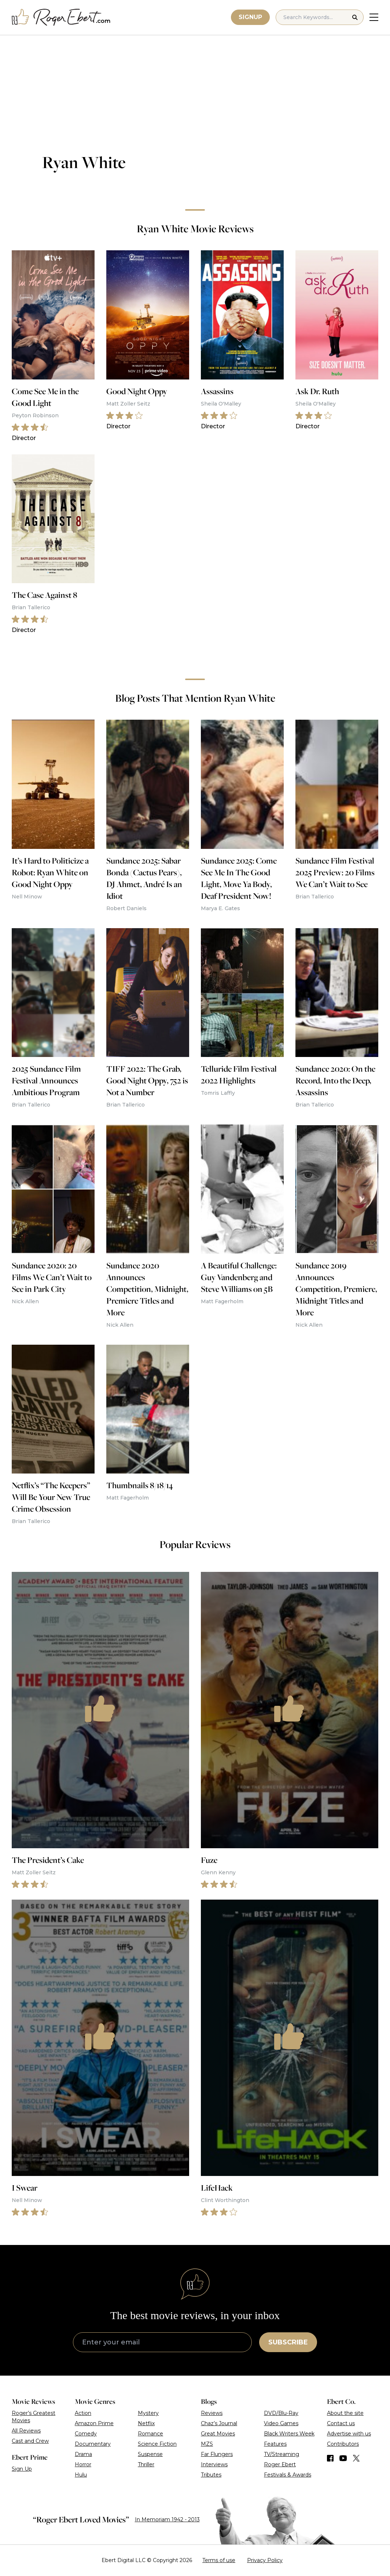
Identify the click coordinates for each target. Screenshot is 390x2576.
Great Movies (218, 2433)
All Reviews (26, 2430)
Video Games (281, 2423)
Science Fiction (157, 2444)
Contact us (341, 2423)
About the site (345, 2413)
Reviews (211, 2413)
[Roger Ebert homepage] (61, 17)
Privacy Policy (265, 2560)
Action (83, 2413)
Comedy (86, 2433)
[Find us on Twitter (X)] (356, 2458)
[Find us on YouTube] (343, 2458)
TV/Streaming (281, 2454)
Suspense (150, 2454)
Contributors (343, 2444)
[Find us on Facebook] (330, 2458)
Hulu (81, 2474)
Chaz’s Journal (219, 2423)
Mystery (148, 2413)
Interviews (214, 2464)
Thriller (146, 2464)
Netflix (146, 2423)
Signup (250, 17)
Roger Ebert (280, 2464)
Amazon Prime (94, 2423)
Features (275, 2444)
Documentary (93, 2444)
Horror (83, 2464)
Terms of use (218, 2560)
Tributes (211, 2474)
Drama (83, 2454)
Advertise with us (349, 2433)
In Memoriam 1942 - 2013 (167, 2519)
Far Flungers (217, 2454)
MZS (207, 2444)
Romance (150, 2433)
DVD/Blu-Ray (281, 2413)
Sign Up (22, 2469)
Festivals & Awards (287, 2474)
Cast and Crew (30, 2441)
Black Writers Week (289, 2433)
